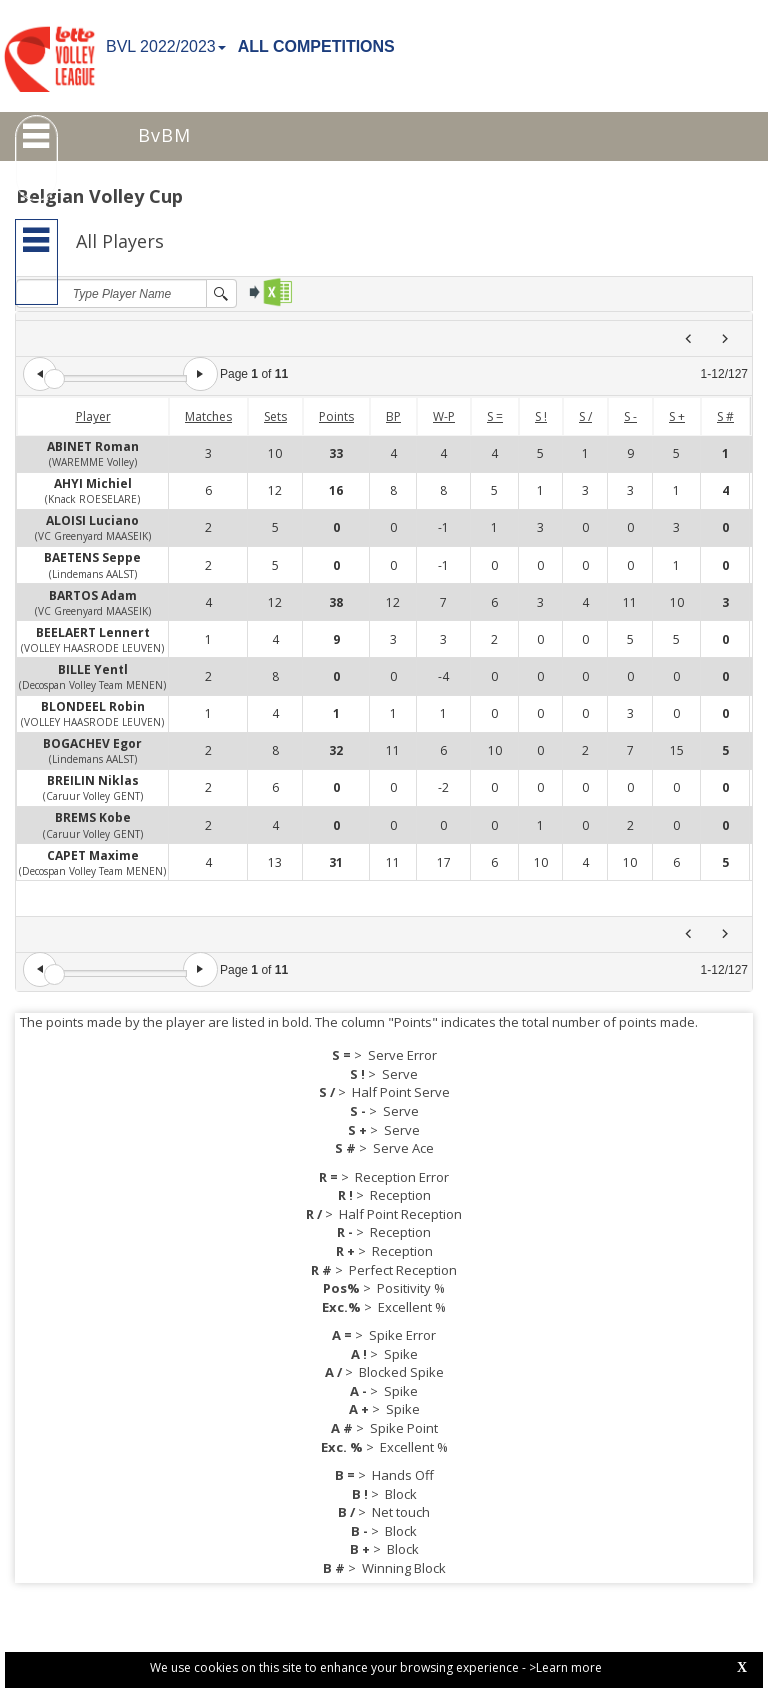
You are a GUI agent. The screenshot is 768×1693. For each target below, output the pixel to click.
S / (585, 416)
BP (393, 416)
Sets (275, 416)
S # (725, 416)
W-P (444, 416)
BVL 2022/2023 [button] (166, 46)
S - (630, 416)
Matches (208, 416)
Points (336, 416)
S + (677, 416)
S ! (541, 416)
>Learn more (565, 1667)
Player (93, 416)
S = (495, 416)
